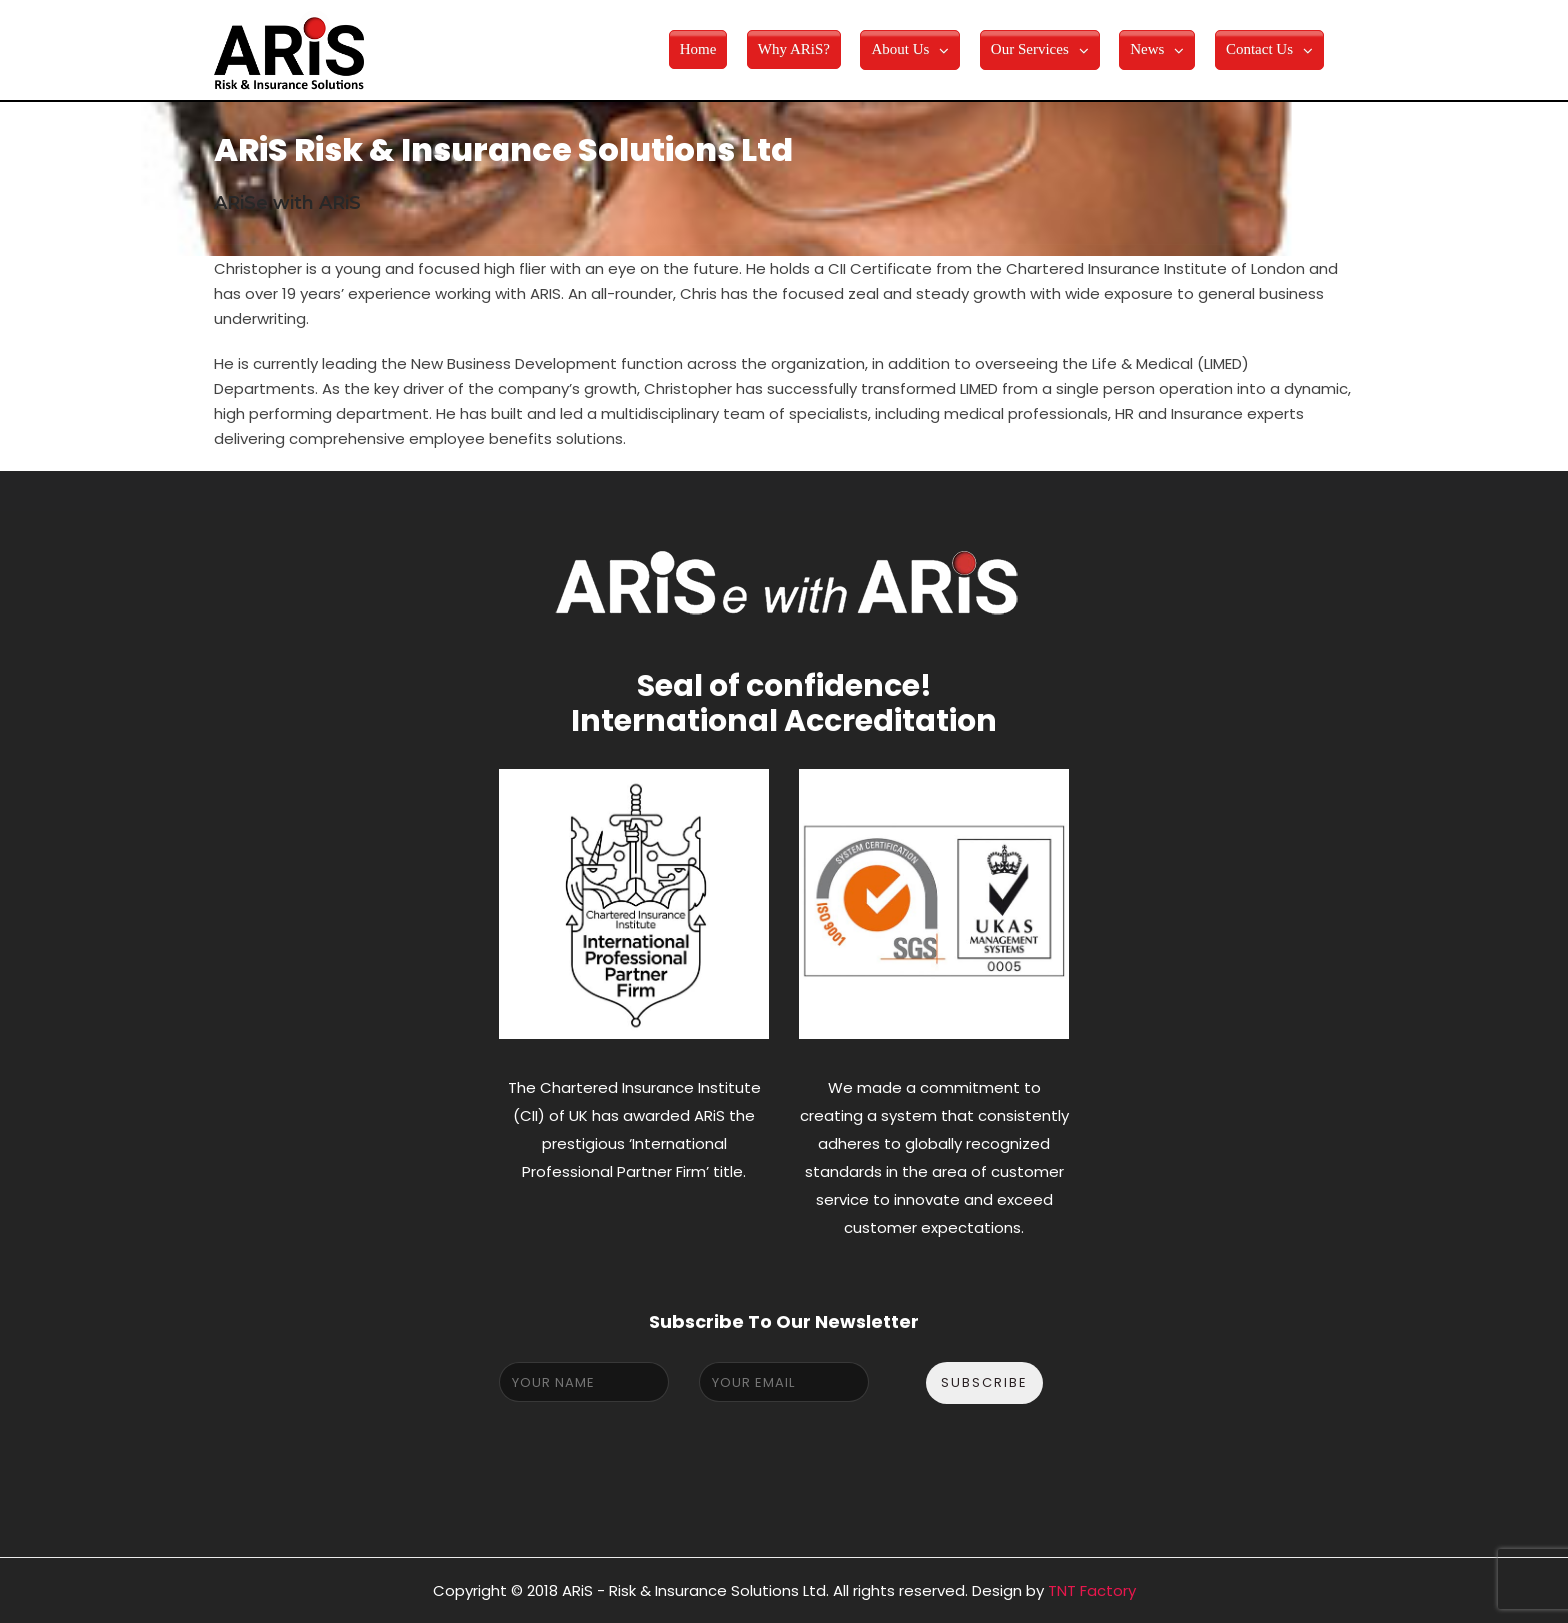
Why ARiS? (794, 49)
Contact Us (1259, 49)
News (1147, 49)
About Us (900, 49)
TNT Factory (1092, 1590)
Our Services (1030, 49)
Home (698, 49)
